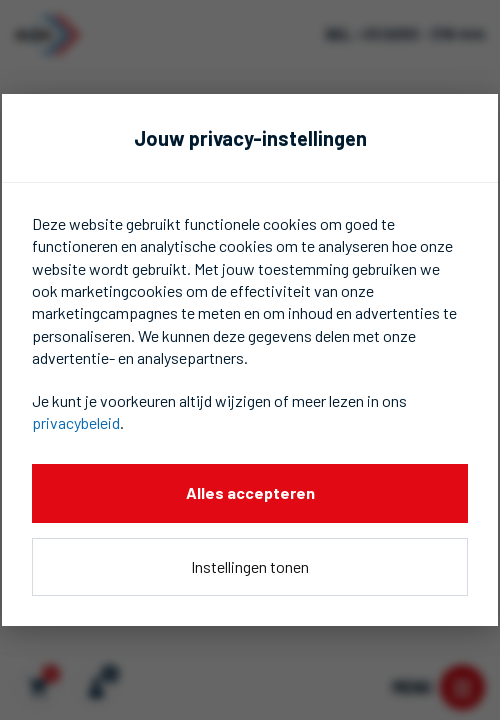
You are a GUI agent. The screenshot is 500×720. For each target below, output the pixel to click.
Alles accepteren (250, 492)
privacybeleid (76, 422)
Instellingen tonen (250, 566)
